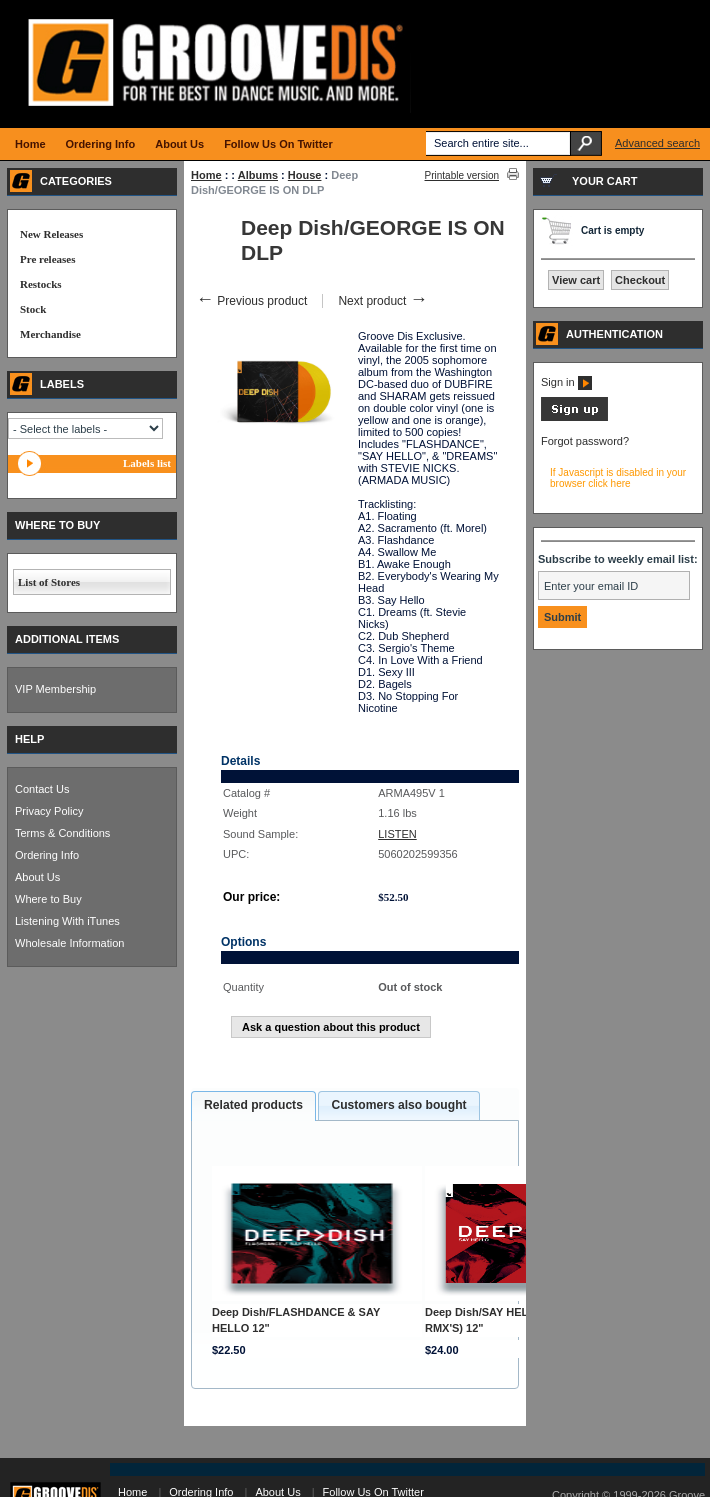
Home (206, 175)
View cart (576, 280)
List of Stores (49, 582)
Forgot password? (585, 441)
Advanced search (657, 143)
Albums (258, 175)
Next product (382, 301)
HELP (29, 739)
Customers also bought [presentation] (398, 1105)
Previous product (251, 301)
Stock (33, 309)
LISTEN (397, 834)
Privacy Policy (49, 811)
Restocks (41, 284)
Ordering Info (47, 855)
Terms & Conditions (62, 833)
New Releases (51, 234)
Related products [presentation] (253, 1105)
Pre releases (47, 259)
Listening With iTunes (67, 921)
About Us (37, 877)
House (305, 175)
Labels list (147, 463)
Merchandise (50, 334)
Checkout (640, 280)
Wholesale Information (69, 943)
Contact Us (42, 789)
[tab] (253, 1106)
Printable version (462, 175)
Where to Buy (48, 899)
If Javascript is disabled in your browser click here (618, 478)
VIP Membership (55, 689)
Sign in (566, 382)
